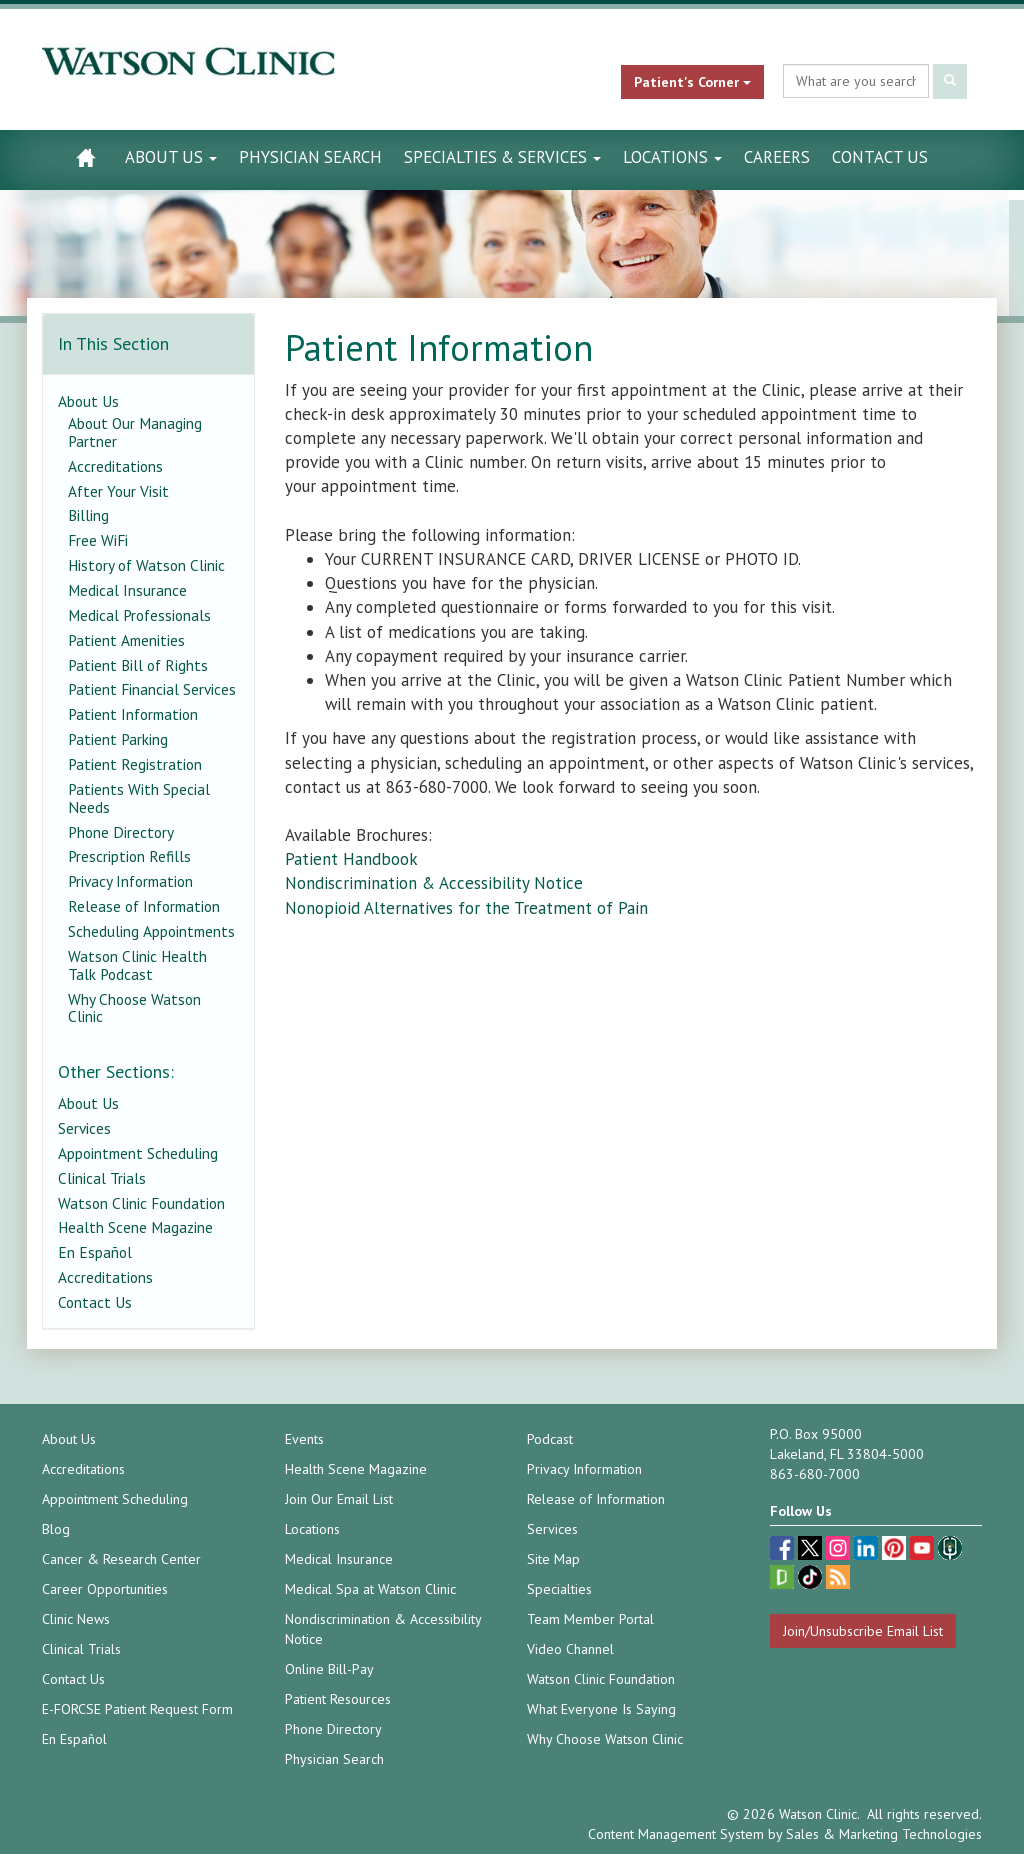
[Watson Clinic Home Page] (85, 157)
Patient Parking (118, 739)
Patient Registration (135, 764)
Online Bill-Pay (329, 1669)
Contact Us (880, 157)
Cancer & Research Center (121, 1559)
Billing (88, 515)
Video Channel (570, 1649)
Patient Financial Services (152, 689)
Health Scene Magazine (135, 1227)
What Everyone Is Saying (601, 1709)
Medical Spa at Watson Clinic (370, 1589)
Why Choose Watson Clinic (134, 1008)
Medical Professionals (139, 615)
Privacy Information (130, 881)
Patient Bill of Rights (138, 665)
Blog (56, 1529)
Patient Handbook (351, 859)
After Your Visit (118, 491)
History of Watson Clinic (146, 565)
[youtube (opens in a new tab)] (924, 1550)
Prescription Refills (129, 856)
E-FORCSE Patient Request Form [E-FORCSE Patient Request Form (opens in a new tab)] (137, 1709)
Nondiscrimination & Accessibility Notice (434, 883)
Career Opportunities (105, 1589)
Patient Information (133, 714)
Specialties (559, 1589)
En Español (95, 1252)
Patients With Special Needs (139, 798)
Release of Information (144, 906)
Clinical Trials (102, 1178)
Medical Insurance (127, 590)
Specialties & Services (502, 157)
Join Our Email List (339, 1499)
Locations (672, 157)
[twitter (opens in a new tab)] (812, 1550)
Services (84, 1128)
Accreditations (115, 466)
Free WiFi (98, 540)
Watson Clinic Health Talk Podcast (137, 965)
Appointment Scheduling (138, 1153)
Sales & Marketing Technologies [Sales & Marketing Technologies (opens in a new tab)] (884, 1834)
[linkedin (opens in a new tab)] (868, 1550)
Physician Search (310, 157)
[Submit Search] (950, 81)
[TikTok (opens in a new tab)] (812, 1579)
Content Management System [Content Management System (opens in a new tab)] (676, 1834)
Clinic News (76, 1619)
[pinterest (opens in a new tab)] (896, 1550)
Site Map (553, 1559)
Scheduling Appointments (151, 931)
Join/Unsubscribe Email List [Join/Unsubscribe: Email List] (863, 1631)
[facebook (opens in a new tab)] (784, 1550)
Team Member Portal (590, 1619)
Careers (777, 157)
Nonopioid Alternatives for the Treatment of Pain (469, 908)
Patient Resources (338, 1699)
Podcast (550, 1439)
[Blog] (838, 1579)
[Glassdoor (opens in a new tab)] (784, 1579)
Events (304, 1439)
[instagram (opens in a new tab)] (840, 1550)
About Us (171, 157)
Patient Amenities (126, 640)
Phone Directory (121, 832)
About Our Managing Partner (135, 432)
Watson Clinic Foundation (141, 1203)
